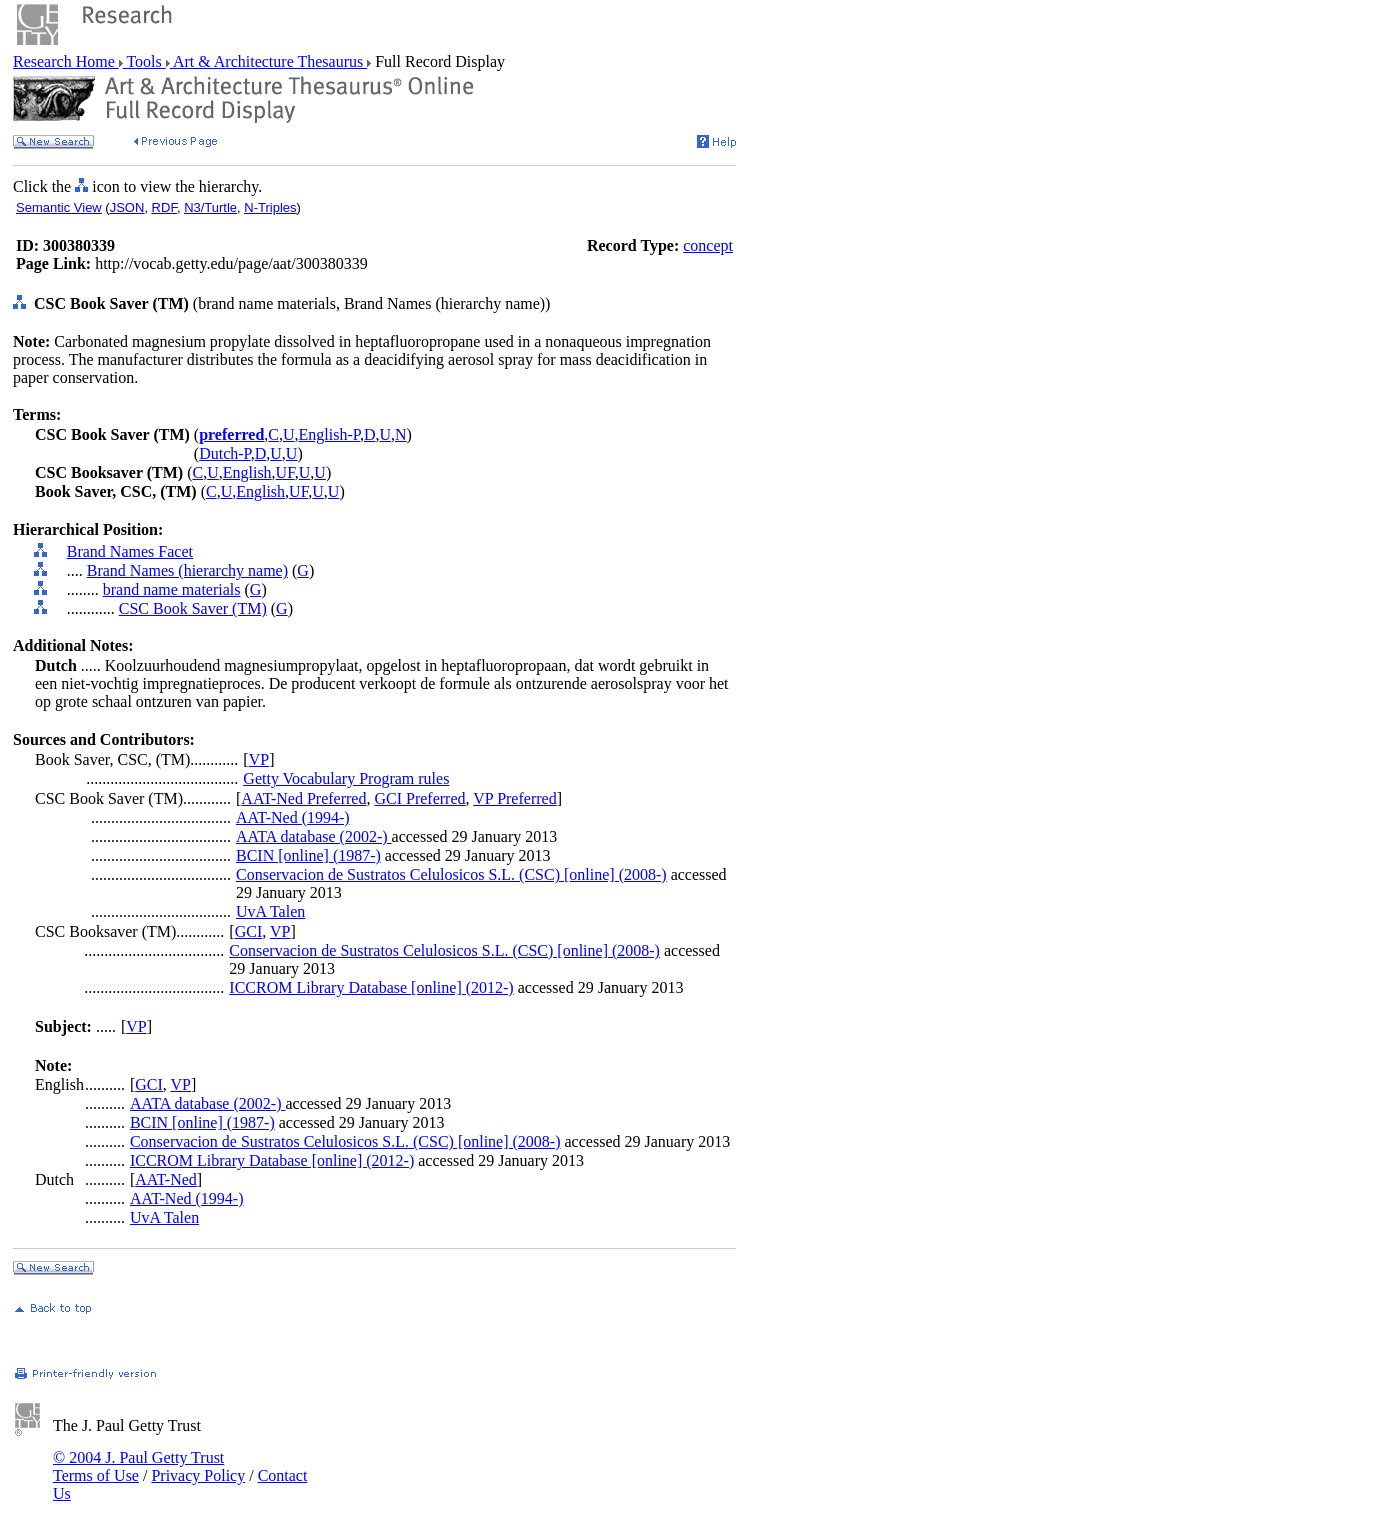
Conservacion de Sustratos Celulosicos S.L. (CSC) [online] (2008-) (451, 874)
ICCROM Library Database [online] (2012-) (371, 987)
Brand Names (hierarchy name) (187, 570)
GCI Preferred (419, 798)
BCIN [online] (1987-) (308, 855)
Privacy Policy (198, 1475)
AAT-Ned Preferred (303, 798)
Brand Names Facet (130, 551)
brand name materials (172, 589)
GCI (249, 931)
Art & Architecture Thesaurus (268, 61)
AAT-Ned (166, 1179)
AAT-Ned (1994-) (293, 817)
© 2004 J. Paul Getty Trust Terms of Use (138, 1466)
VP (259, 759)
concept (708, 245)
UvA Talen (270, 911)
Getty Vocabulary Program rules (346, 778)
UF (285, 472)
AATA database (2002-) (314, 836)
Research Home (66, 61)
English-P (329, 434)
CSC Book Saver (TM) (193, 608)
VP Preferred (514, 798)
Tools (144, 61)
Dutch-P (225, 453)
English (247, 472)
